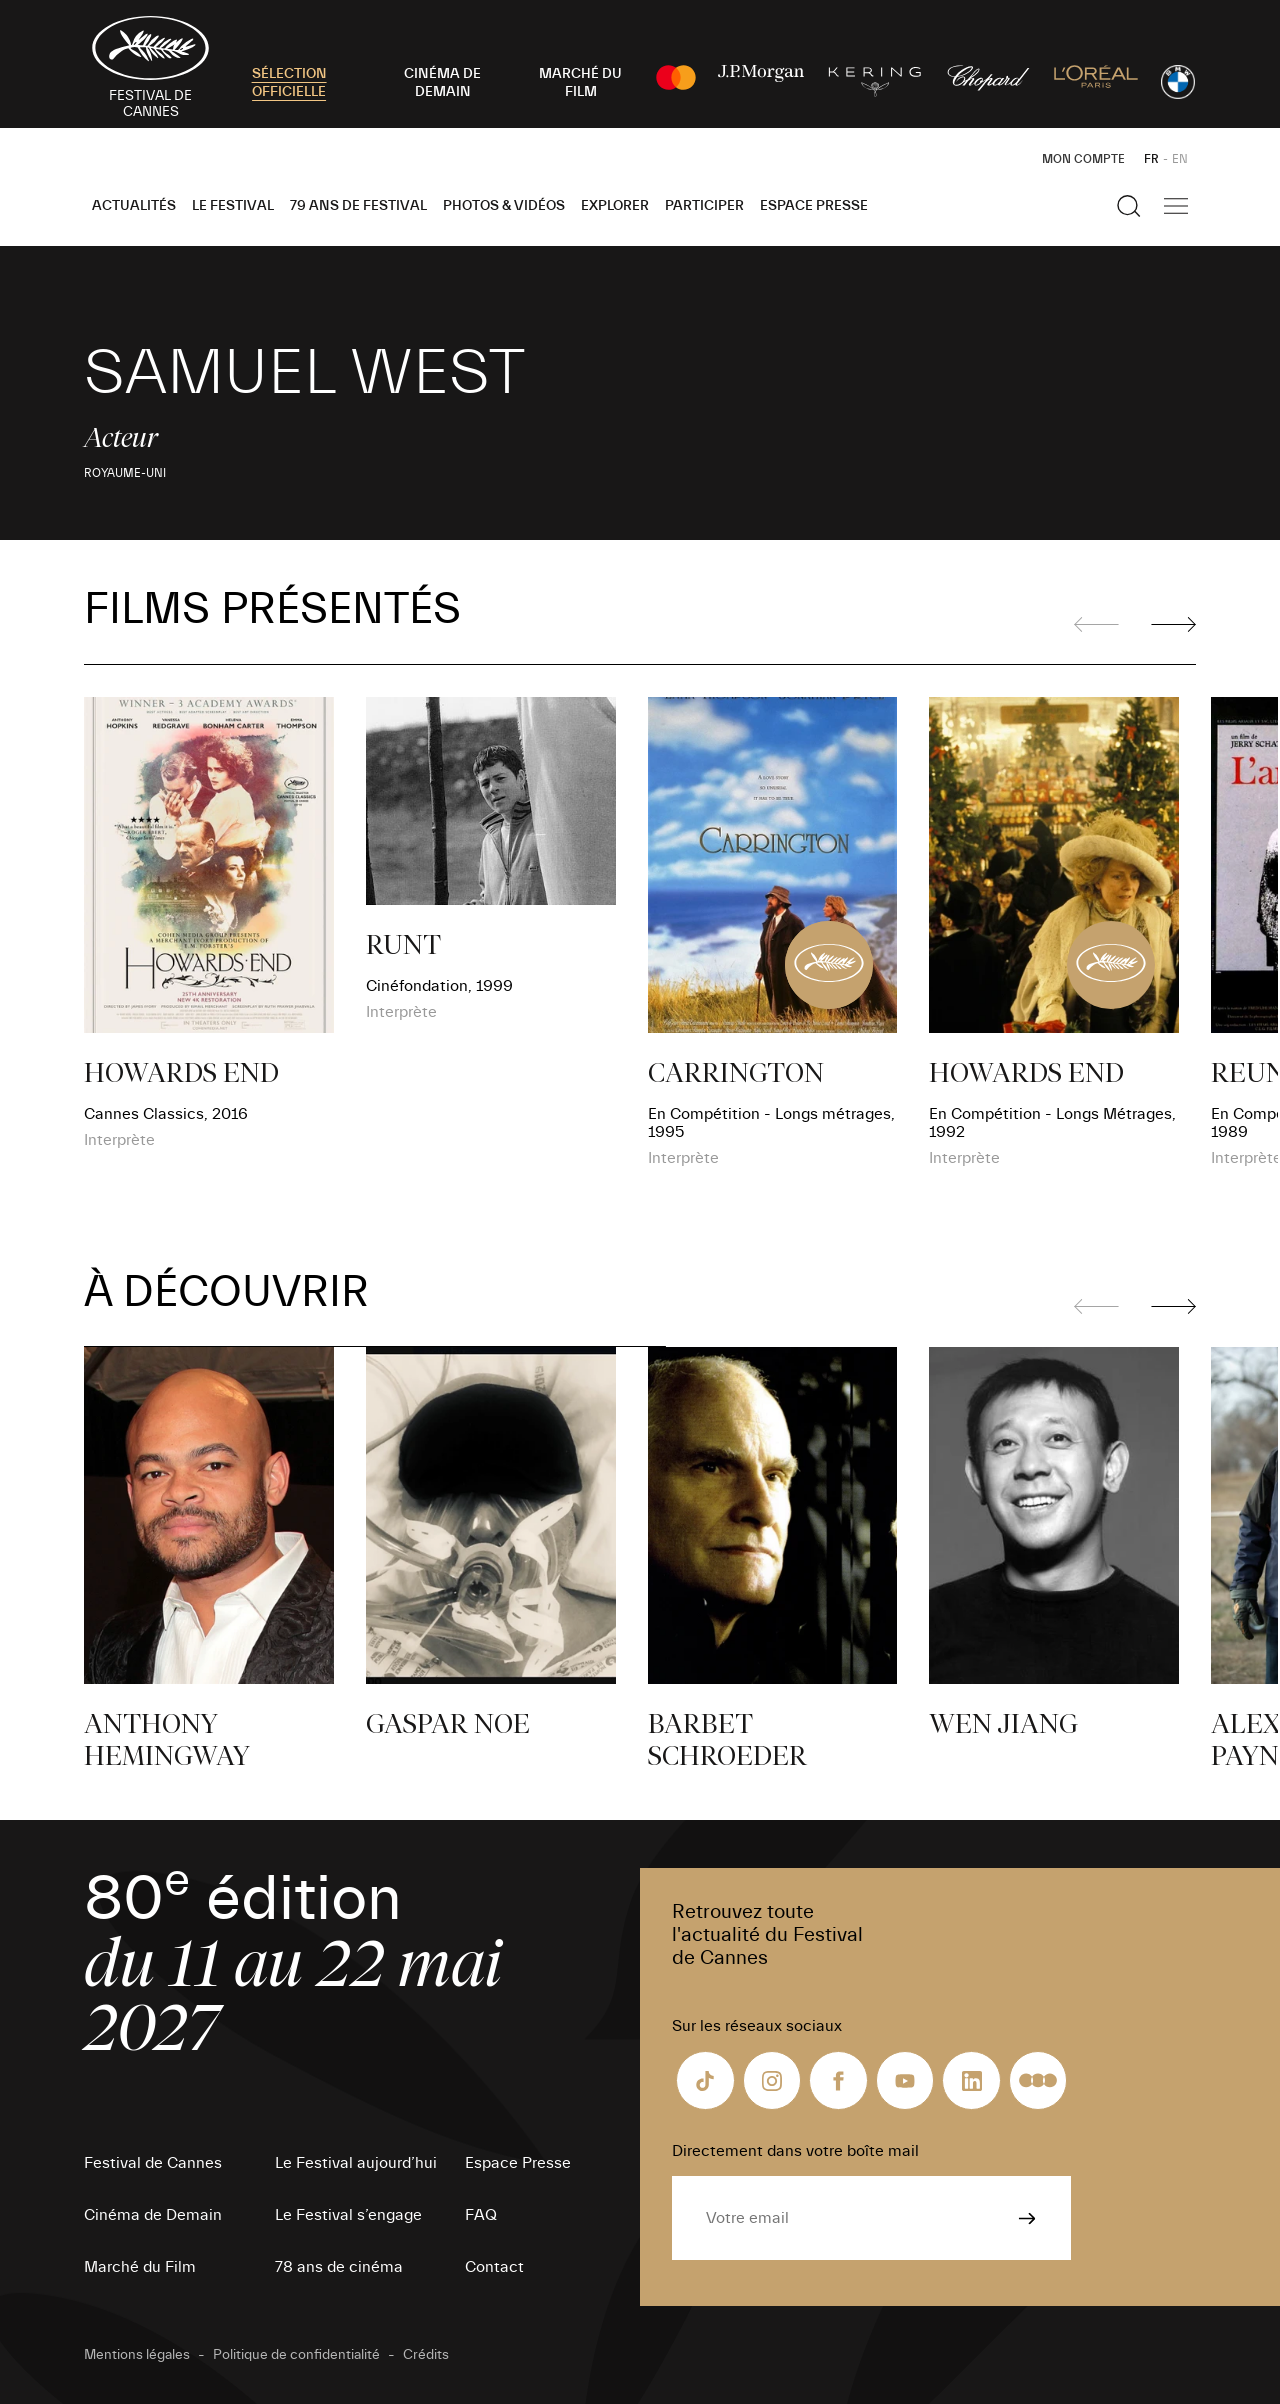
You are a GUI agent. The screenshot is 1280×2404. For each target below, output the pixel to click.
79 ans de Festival (358, 206)
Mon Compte (1083, 159)
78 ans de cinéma (339, 2267)
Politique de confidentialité (296, 2355)
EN (1180, 159)
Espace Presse (814, 206)
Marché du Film (140, 2267)
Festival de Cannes (153, 2163)
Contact (494, 2267)
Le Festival (233, 206)
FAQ (481, 2215)
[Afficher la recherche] (1129, 206)
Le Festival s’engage (348, 2215)
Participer (704, 206)
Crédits (426, 2355)
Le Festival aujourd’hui (356, 2163)
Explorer (615, 206)
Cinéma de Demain (153, 2215)
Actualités (134, 206)
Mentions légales (137, 2355)
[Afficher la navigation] (1176, 206)
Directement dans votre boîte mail (795, 2151)
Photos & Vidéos (504, 206)
